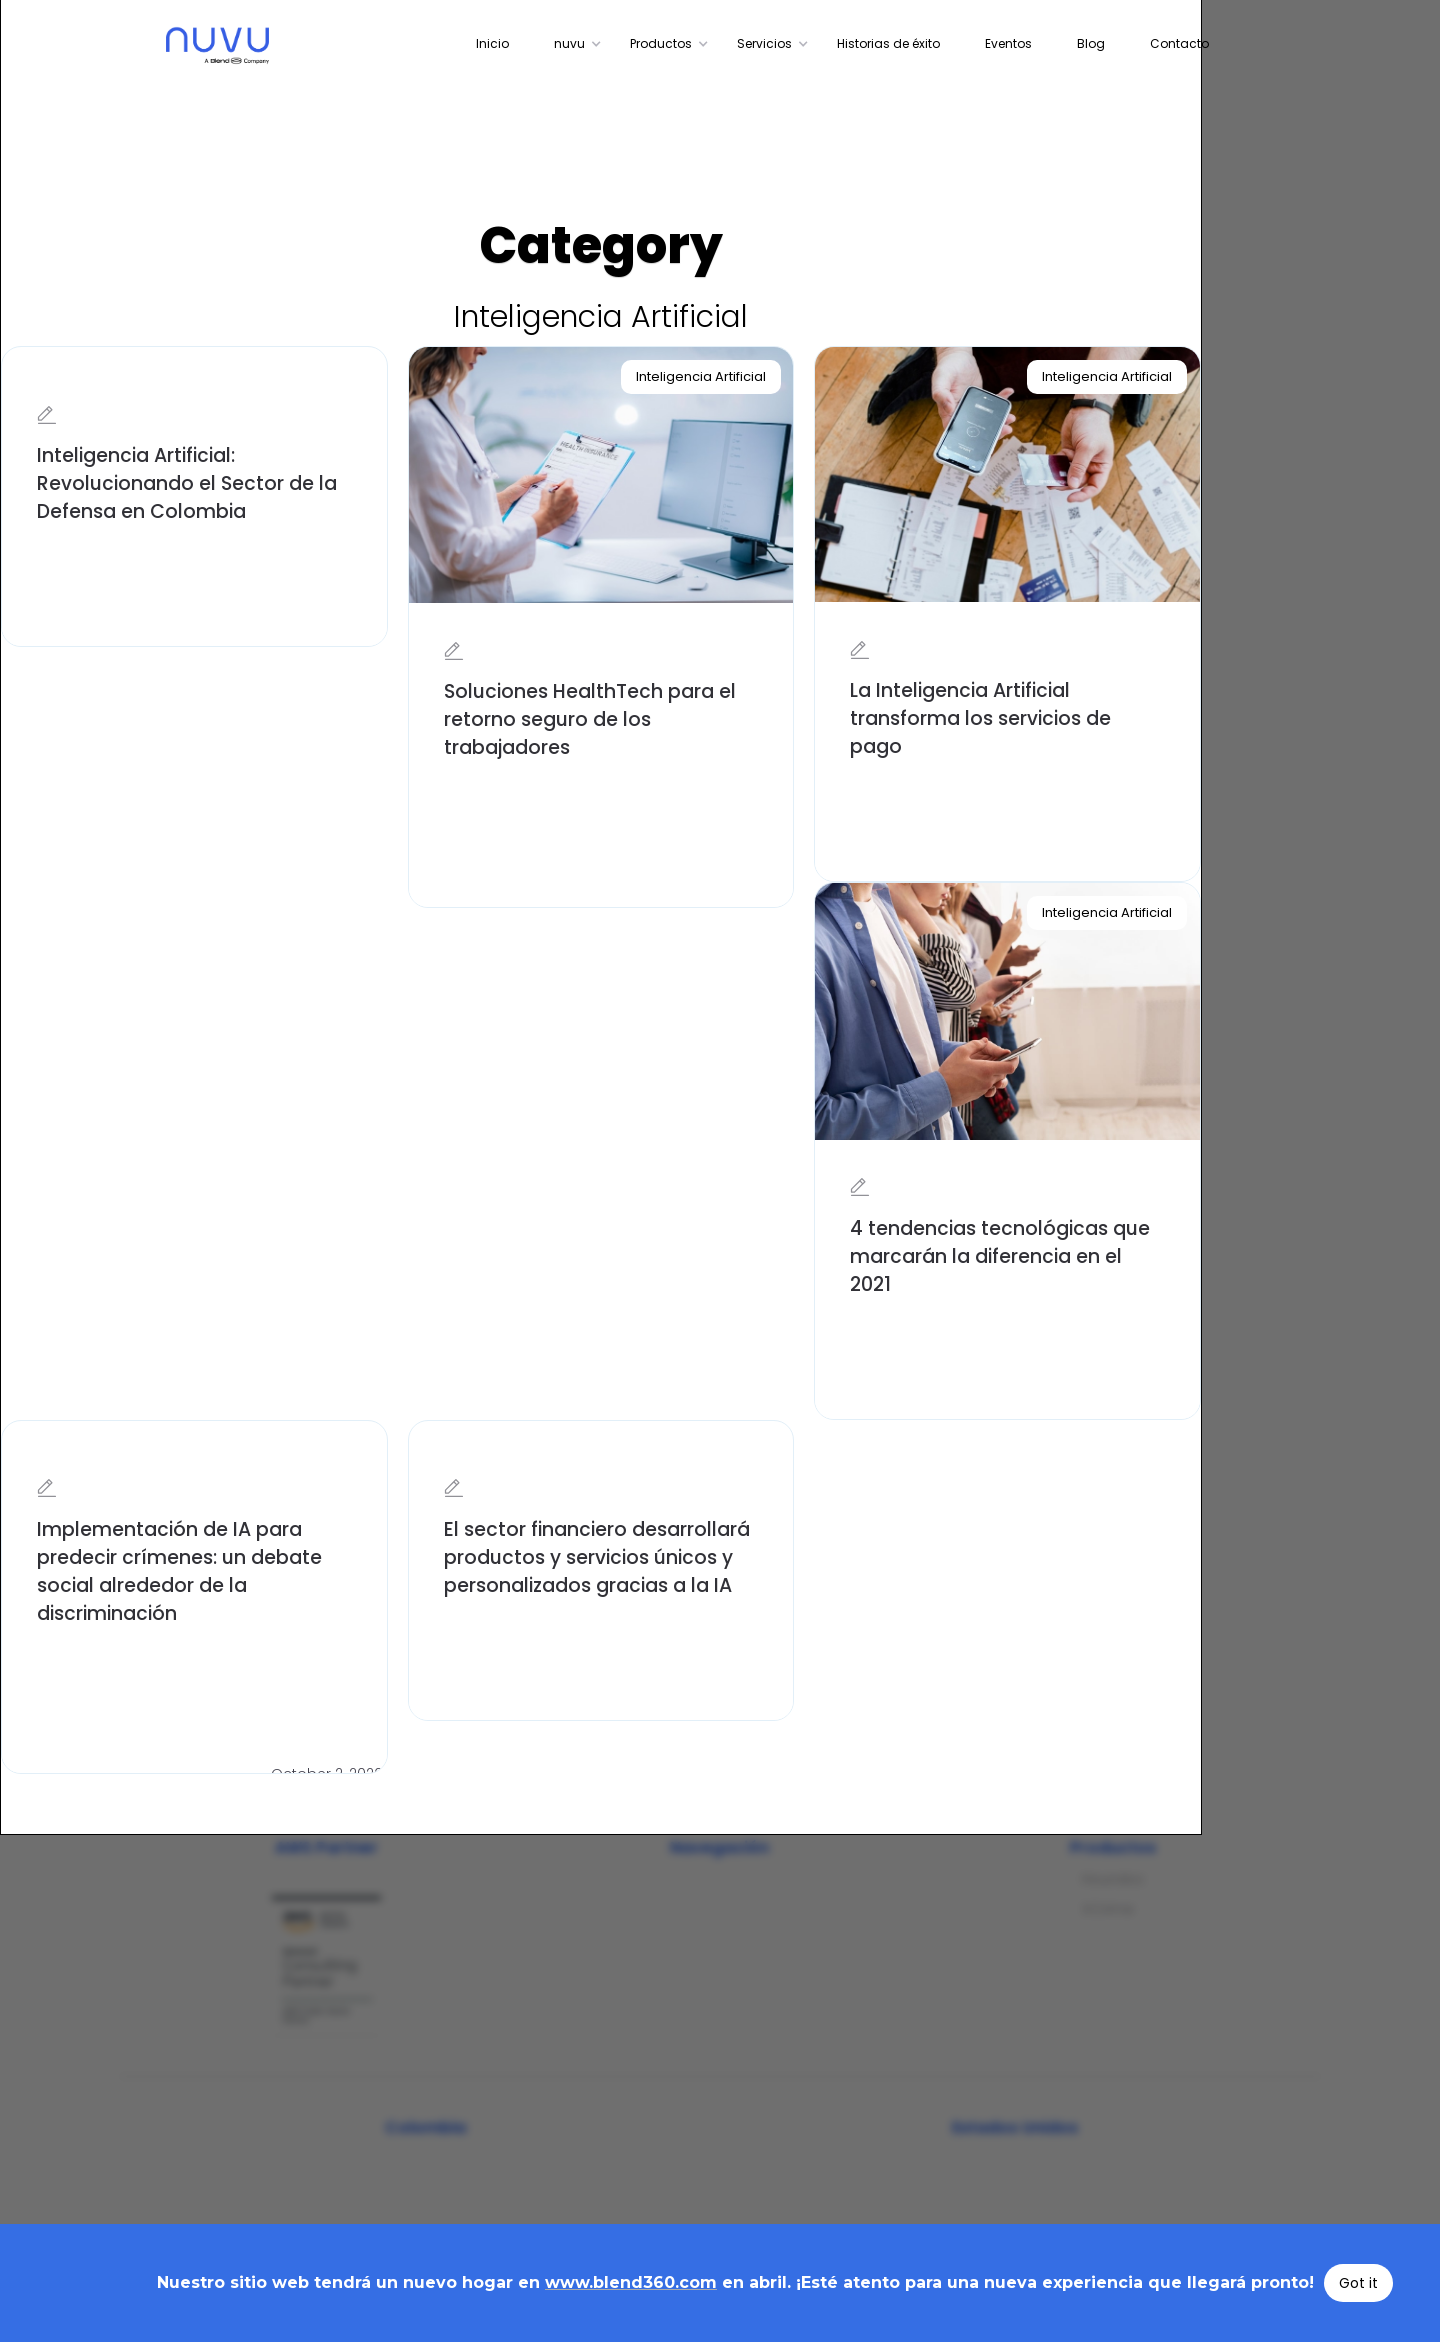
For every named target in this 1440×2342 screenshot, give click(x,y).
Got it (1358, 2283)
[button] (572, 43)
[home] (268, 46)
